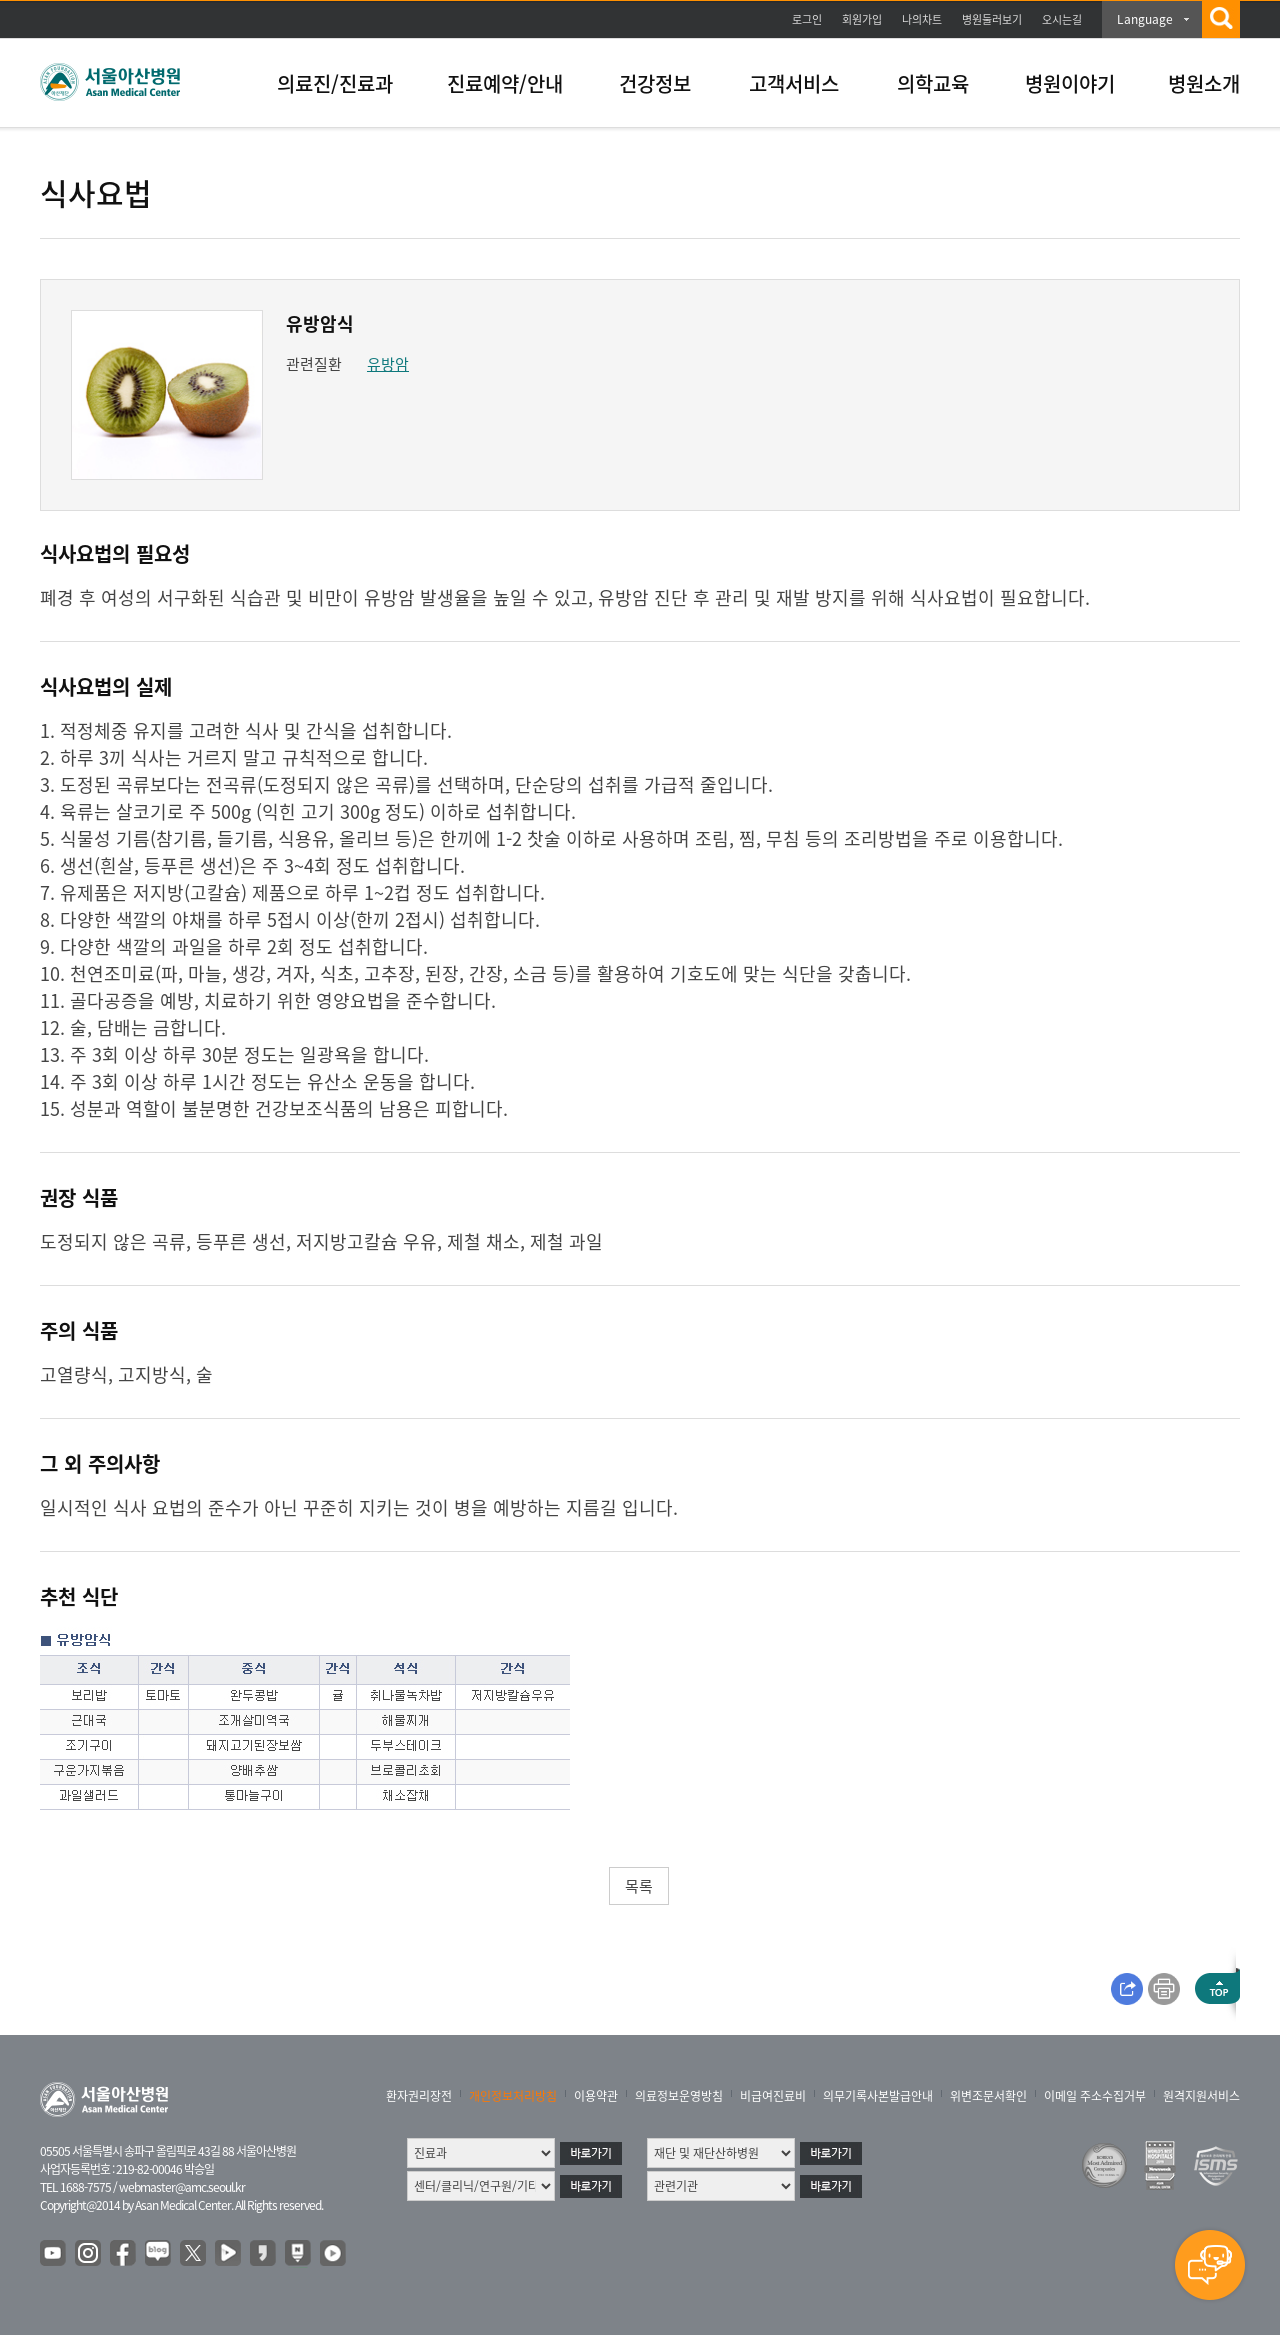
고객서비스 (794, 83)
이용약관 (596, 2096)
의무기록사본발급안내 (878, 2096)
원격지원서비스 (1201, 2096)
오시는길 (1062, 19)
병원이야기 (1070, 83)
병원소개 (1204, 83)
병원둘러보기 (992, 19)
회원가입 (862, 19)
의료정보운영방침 (679, 2096)
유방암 (388, 364)
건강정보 (655, 83)
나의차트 (922, 19)
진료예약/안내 (505, 83)
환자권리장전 (419, 2096)
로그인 (807, 19)
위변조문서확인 (988, 2096)
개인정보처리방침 (513, 2096)
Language (1145, 19)
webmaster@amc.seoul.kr (182, 2187)
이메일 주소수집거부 (1095, 2096)
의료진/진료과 (335, 83)
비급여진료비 (773, 2096)
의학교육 (933, 83)
